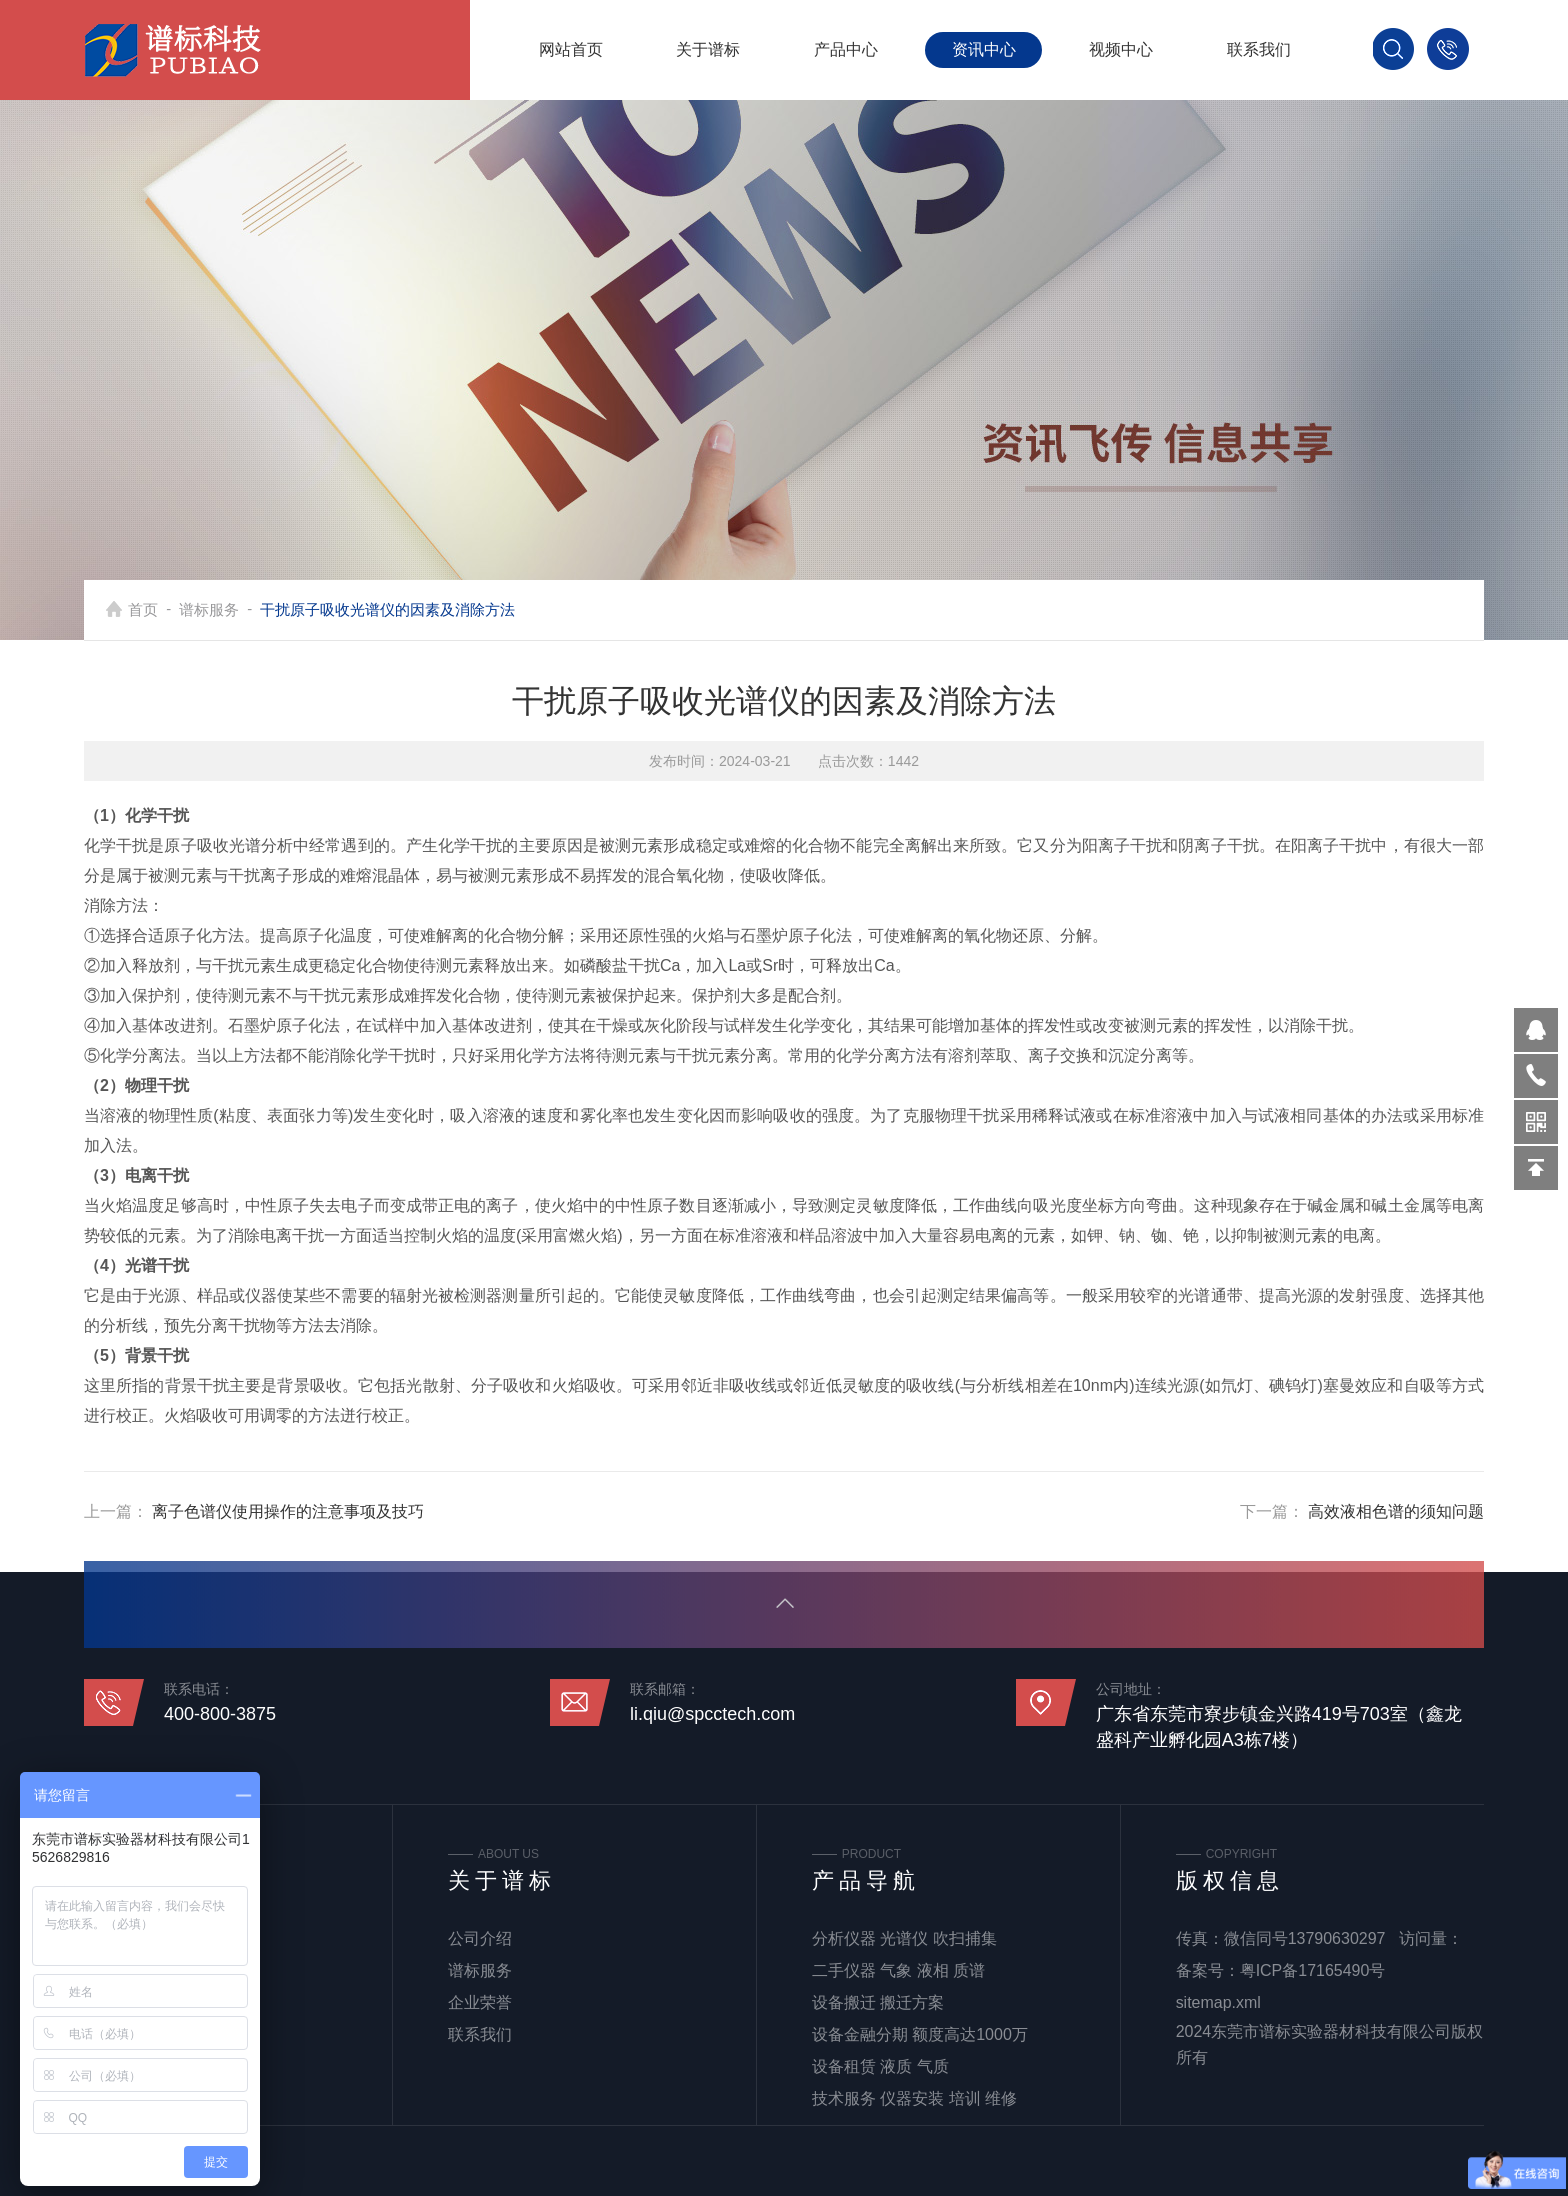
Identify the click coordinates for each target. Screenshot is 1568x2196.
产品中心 (846, 49)
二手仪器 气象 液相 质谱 (898, 1970)
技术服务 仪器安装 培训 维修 (914, 2098)
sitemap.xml (1218, 2002)
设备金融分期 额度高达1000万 (920, 2034)
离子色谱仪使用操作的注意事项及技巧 (288, 1511)
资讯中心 (984, 49)
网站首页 (571, 49)
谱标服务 (209, 609)
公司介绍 (480, 1938)
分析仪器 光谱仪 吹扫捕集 (904, 1938)
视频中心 (1121, 49)
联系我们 (1259, 49)
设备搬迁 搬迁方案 (878, 2002)
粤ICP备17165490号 (1313, 1970)
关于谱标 (708, 49)
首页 (143, 609)
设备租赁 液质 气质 (880, 2066)
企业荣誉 (480, 2002)
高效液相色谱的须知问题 (1396, 1511)
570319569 (1536, 1030)
